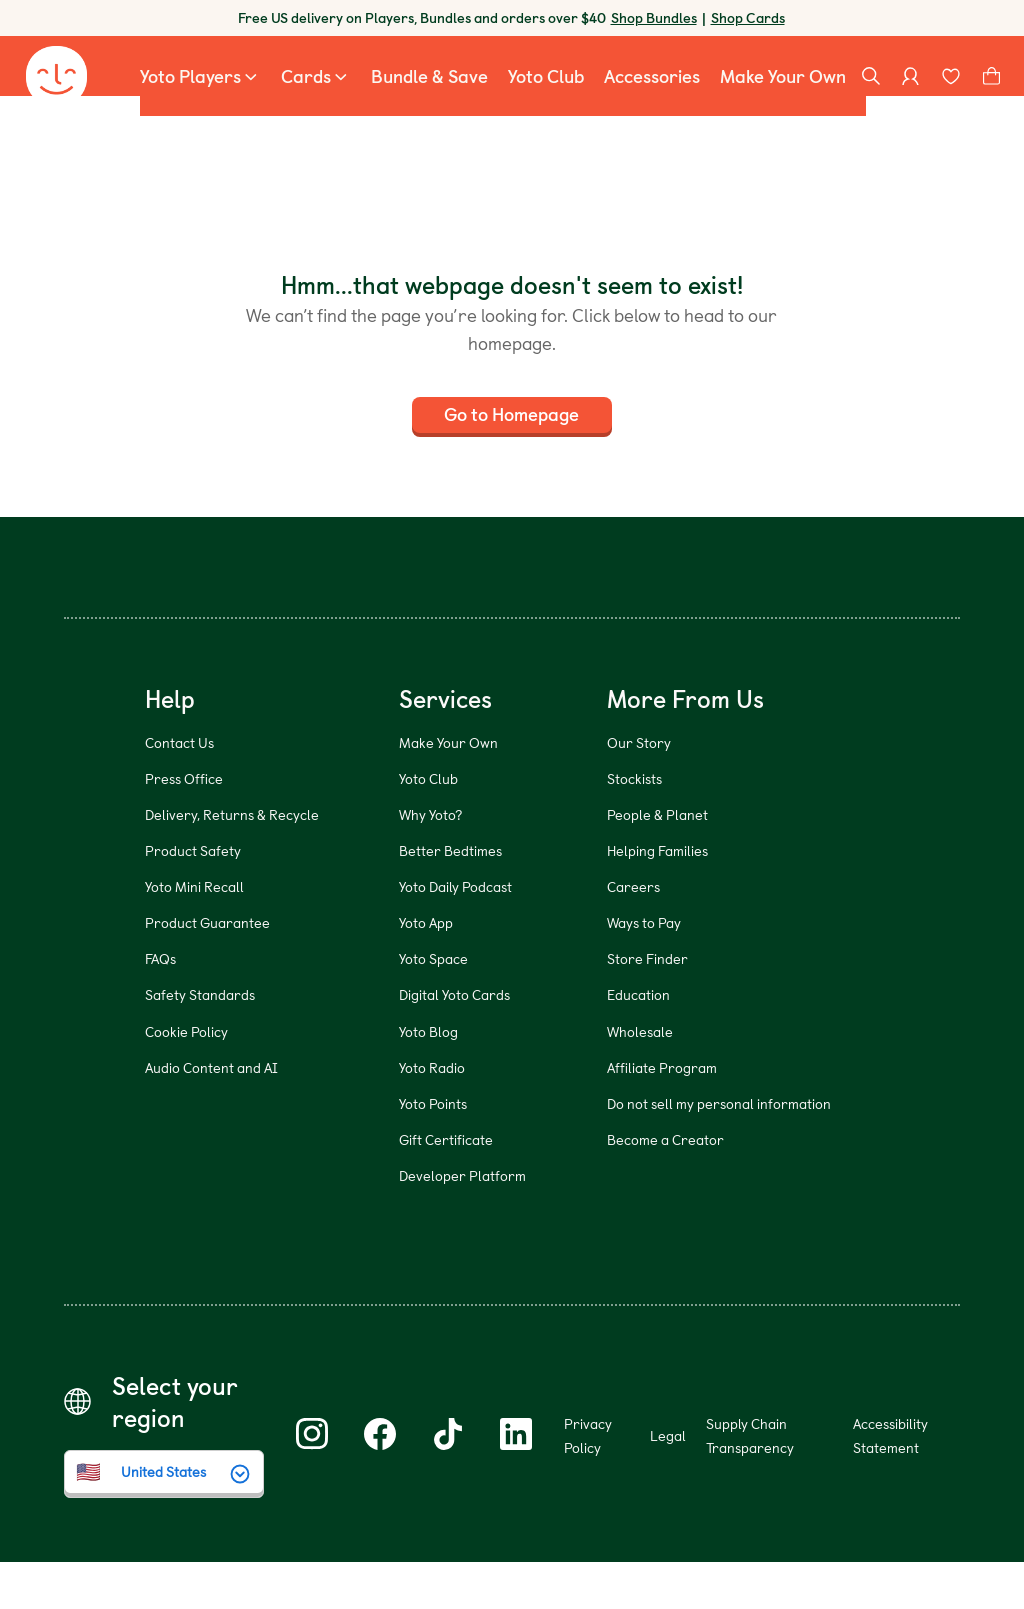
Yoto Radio (432, 1114)
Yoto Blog (428, 1078)
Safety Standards (200, 1042)
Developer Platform (462, 1222)
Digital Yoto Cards (454, 1042)
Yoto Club (428, 825)
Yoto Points (433, 1150)
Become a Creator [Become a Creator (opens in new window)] (665, 1186)
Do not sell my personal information (719, 1150)
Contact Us (179, 789)
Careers (633, 933)
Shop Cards (748, 17)
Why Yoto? (430, 861)
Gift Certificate (446, 1186)
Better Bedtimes (450, 897)
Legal (668, 1482)
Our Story (639, 789)
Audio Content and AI (211, 1114)
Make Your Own (448, 789)
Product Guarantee (207, 970)
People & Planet (657, 861)
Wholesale (640, 1078)
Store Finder (647, 1006)
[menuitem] (200, 90)
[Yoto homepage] (56, 90)
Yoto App (426, 970)
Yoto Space (433, 1006)
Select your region (175, 1449)
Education (638, 1042)
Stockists (634, 825)
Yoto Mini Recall (194, 933)
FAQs (160, 1006)
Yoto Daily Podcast (455, 933)
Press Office (184, 825)
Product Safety (193, 897)
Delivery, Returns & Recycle (232, 861)
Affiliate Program (662, 1114)
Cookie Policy (186, 1078)
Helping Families (657, 897)
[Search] (871, 90)
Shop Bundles (654, 17)
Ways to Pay (644, 970)
